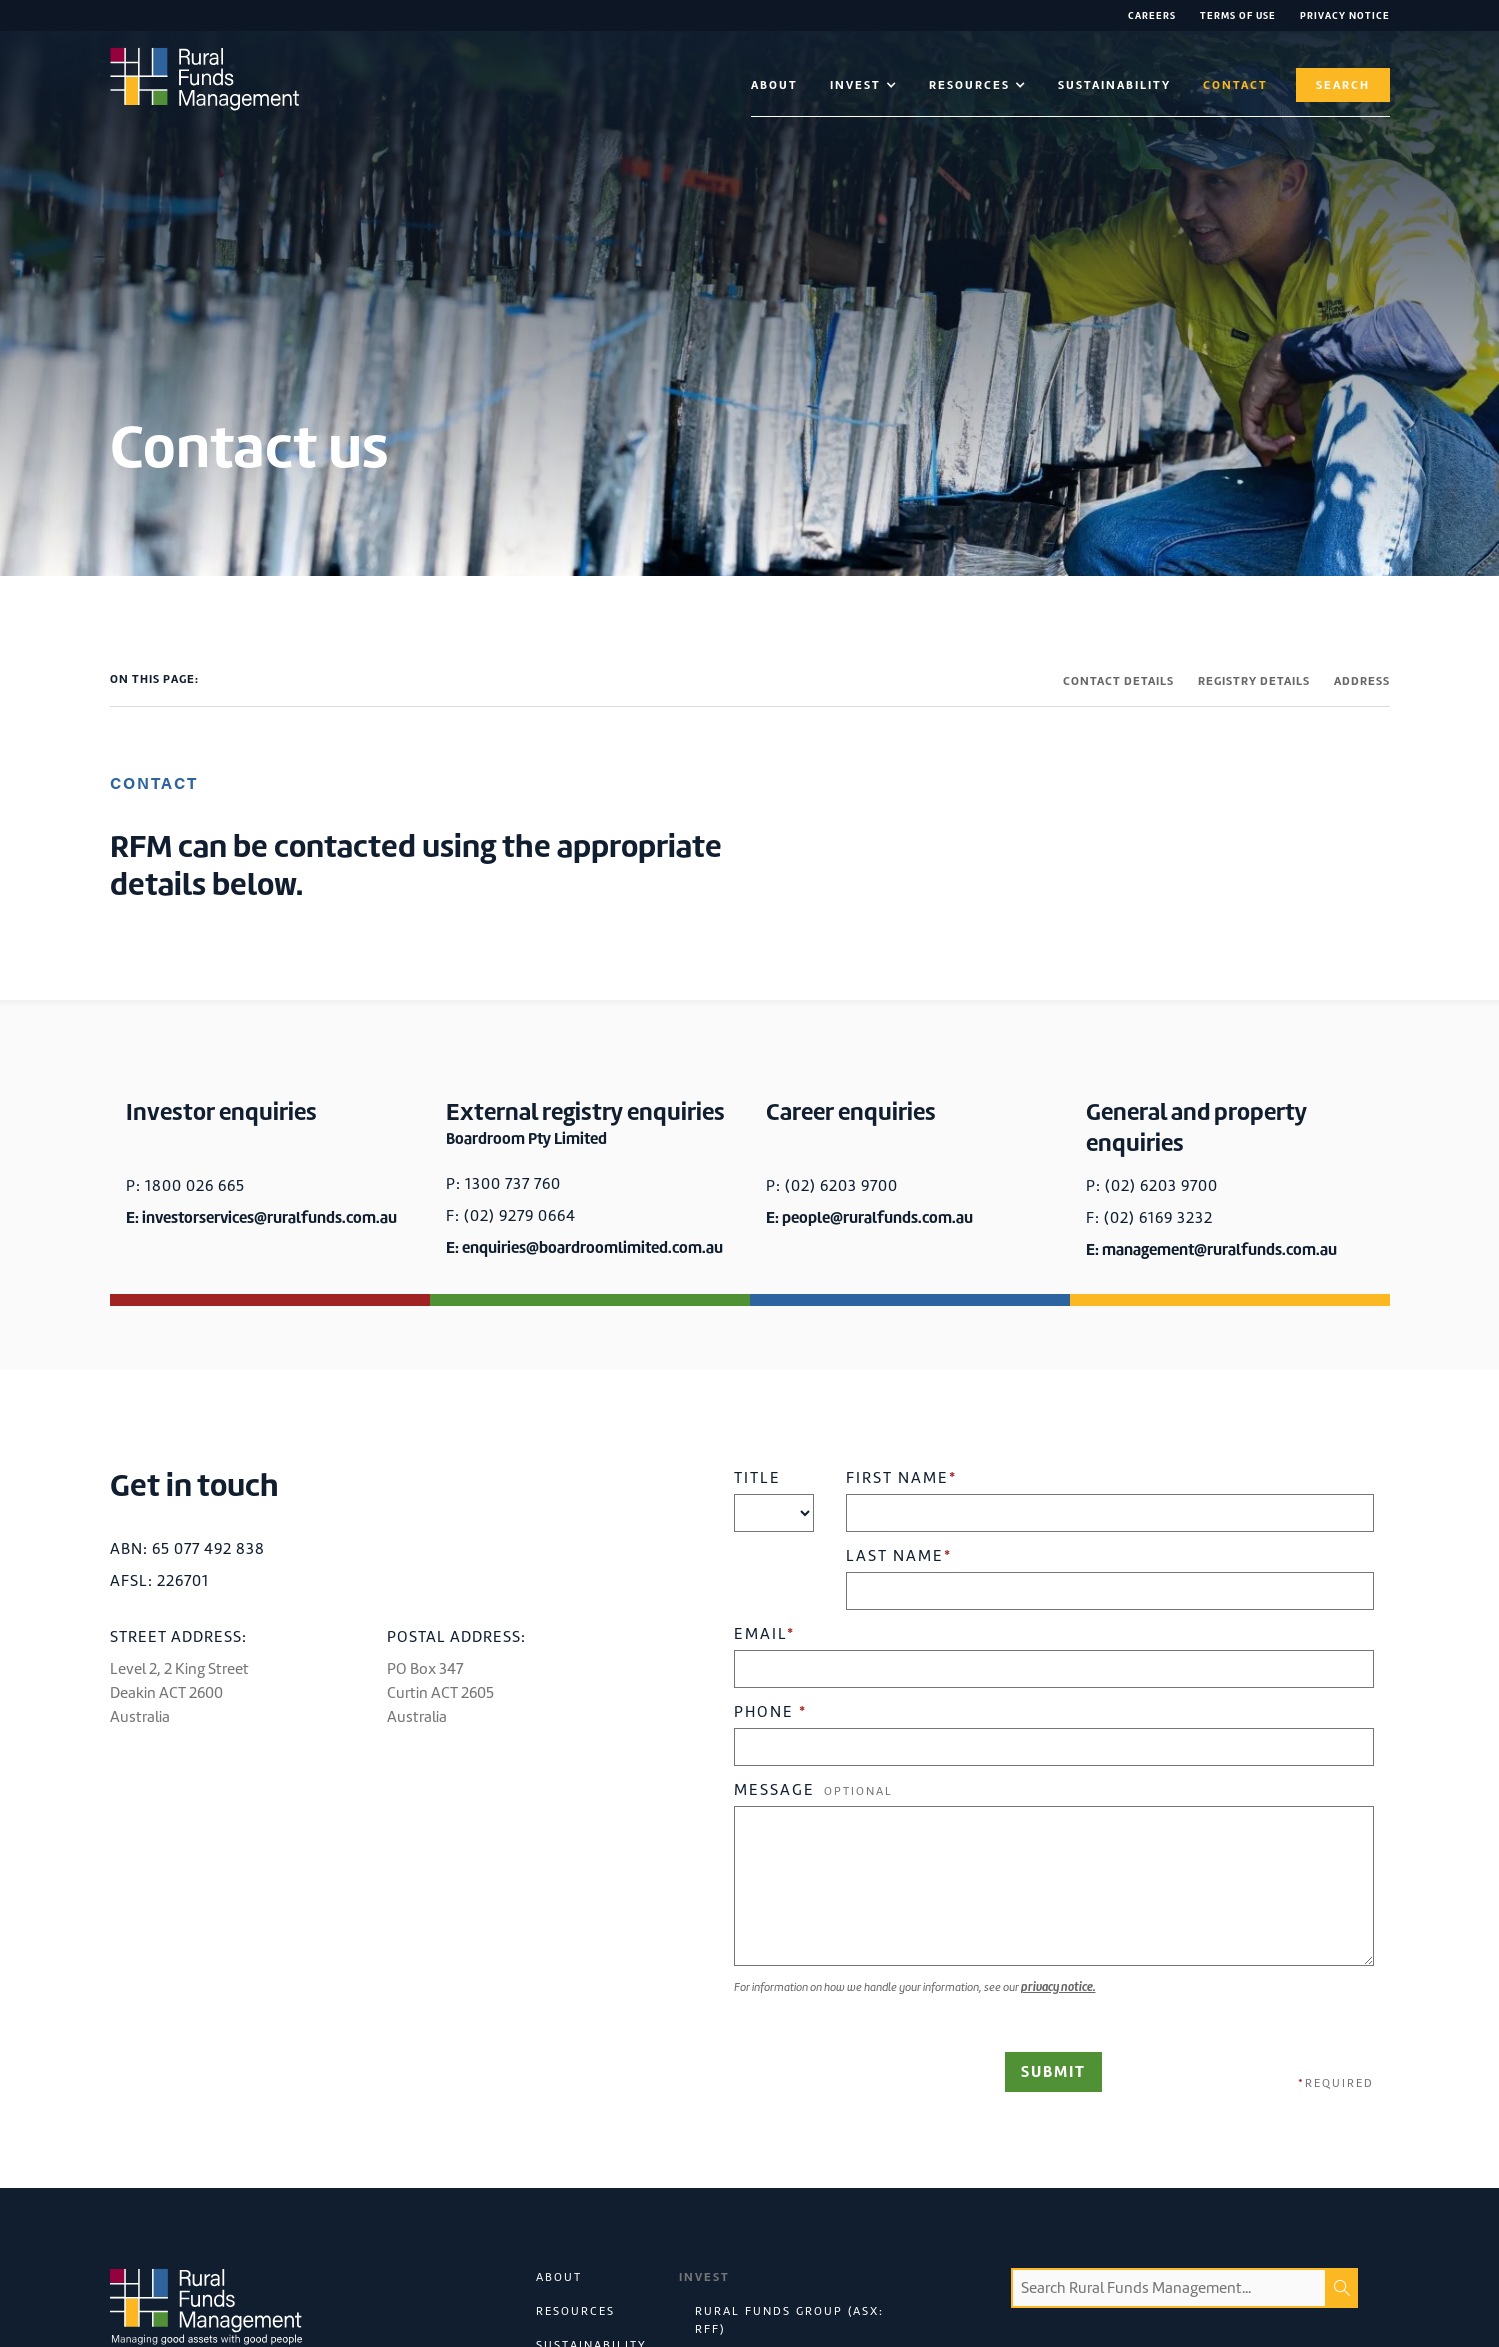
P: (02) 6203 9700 (832, 1186)
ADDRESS (1362, 681)
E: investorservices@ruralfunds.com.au (261, 1217)
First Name (901, 1478)
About (774, 85)
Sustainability (1114, 85)
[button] (863, 85)
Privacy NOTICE (1345, 15)
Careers (1152, 15)
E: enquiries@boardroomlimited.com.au (584, 1247)
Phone (770, 1712)
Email (764, 1634)
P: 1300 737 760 (503, 1184)
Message (813, 1790)
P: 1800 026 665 (185, 1186)
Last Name (899, 1556)
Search (1343, 85)
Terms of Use (1238, 15)
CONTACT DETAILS (1118, 681)
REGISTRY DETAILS (1254, 681)
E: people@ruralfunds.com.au (869, 1217)
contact (1235, 85)
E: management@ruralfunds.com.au (1211, 1249)
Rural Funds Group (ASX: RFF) (789, 2320)
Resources (575, 2311)
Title (757, 1478)
